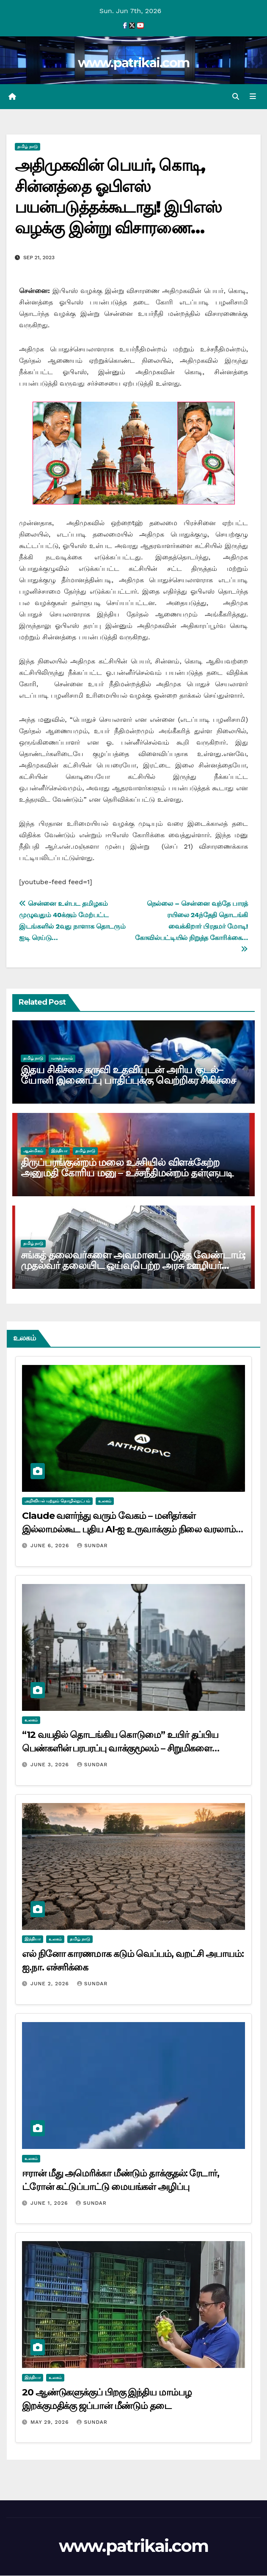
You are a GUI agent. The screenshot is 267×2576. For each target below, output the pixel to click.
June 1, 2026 (50, 2203)
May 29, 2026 (50, 2422)
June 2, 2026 (50, 1984)
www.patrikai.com (134, 63)
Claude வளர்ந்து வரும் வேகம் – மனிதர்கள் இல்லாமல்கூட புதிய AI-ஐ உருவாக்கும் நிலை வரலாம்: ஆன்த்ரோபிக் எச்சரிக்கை (130, 1529)
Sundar (92, 1546)
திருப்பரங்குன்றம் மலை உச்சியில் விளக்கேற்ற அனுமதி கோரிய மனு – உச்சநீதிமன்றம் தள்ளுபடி (127, 1167)
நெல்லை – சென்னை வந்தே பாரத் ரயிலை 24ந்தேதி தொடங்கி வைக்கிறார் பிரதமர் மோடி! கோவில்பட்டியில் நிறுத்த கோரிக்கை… (191, 926)
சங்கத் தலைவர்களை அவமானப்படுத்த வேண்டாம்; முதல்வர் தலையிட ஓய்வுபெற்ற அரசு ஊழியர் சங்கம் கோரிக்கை (133, 1266)
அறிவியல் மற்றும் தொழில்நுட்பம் (57, 1501)
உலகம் (104, 1501)
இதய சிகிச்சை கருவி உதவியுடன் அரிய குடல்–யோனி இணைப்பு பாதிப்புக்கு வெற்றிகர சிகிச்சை (128, 1075)
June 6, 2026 (50, 1546)
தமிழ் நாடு (27, 147)
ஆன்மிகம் (33, 1151)
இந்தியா (59, 1151)
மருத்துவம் (62, 1059)
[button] (235, 97)
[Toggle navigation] (253, 97)
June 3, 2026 (50, 1765)
